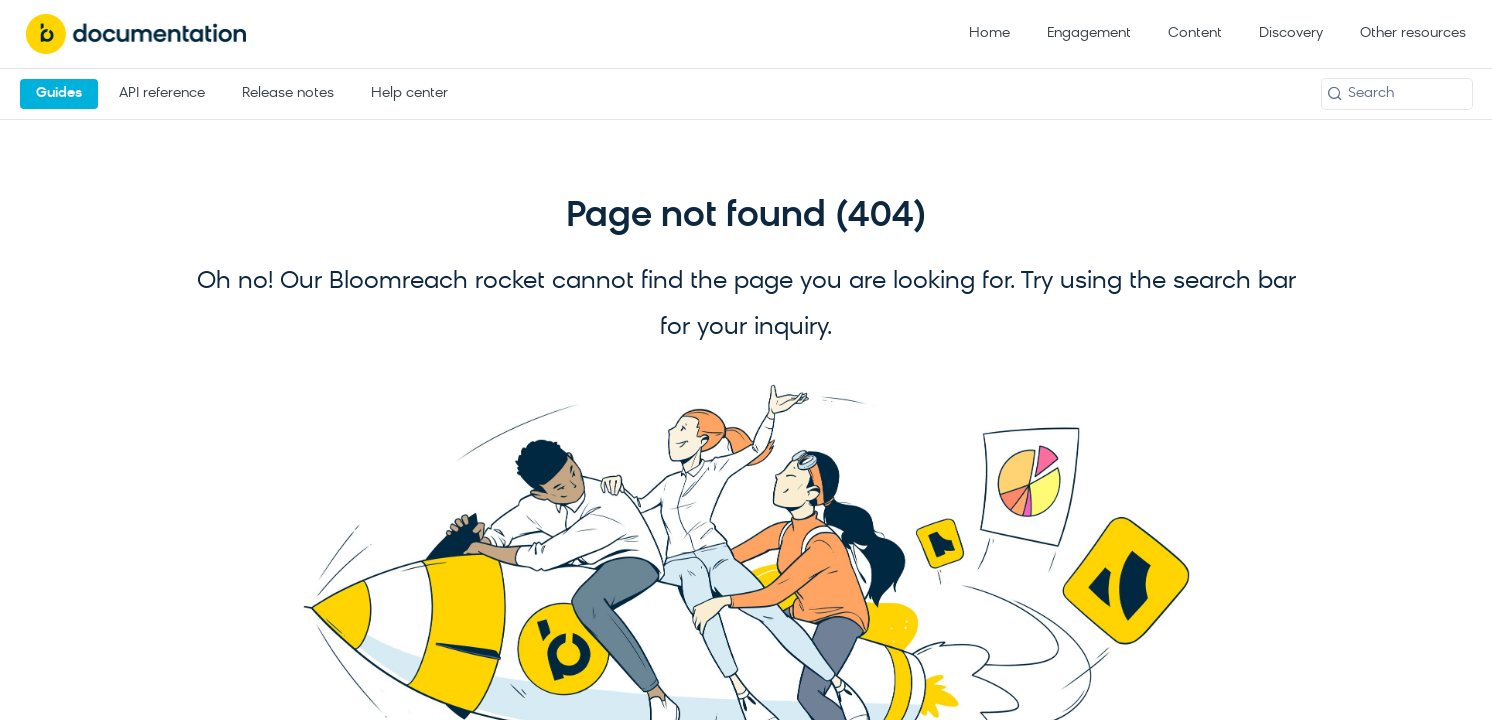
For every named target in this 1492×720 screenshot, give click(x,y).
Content (1195, 33)
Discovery (1291, 33)
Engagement (1089, 33)
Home (989, 33)
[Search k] (1397, 94)
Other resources (1413, 33)
